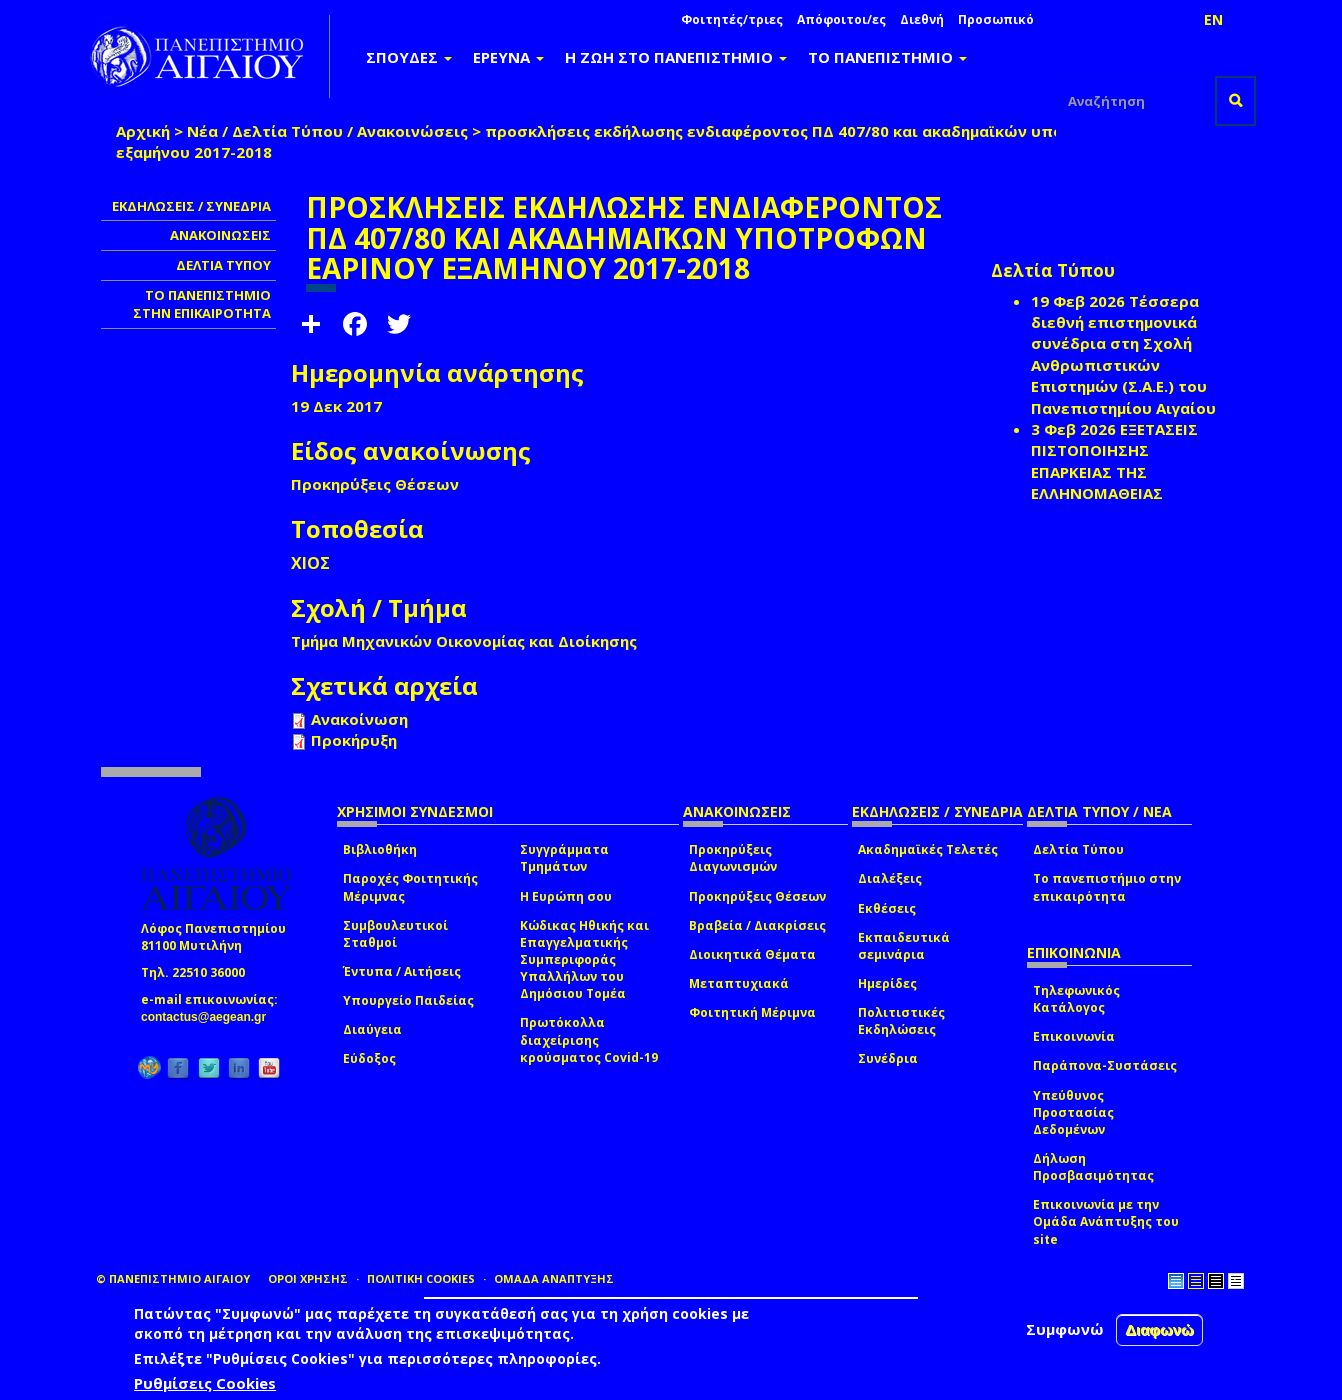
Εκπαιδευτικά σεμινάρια (904, 946)
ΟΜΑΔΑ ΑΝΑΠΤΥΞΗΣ (554, 1278)
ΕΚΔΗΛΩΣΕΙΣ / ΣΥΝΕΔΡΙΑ (191, 206)
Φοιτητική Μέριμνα (752, 1012)
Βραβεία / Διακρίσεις (757, 925)
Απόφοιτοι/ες (841, 19)
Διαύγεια (372, 1029)
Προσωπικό (996, 19)
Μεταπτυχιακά (739, 983)
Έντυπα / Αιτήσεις (402, 971)
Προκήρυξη (354, 740)
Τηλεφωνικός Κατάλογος (1076, 999)
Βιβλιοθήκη (380, 849)
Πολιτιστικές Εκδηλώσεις (901, 1021)
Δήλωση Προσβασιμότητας (1093, 1167)
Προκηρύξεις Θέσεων (757, 896)
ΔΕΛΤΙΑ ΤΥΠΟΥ (223, 265)
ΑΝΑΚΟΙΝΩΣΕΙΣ (220, 235)
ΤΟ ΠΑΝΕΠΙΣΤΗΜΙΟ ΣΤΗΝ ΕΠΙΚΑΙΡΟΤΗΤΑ (202, 304)
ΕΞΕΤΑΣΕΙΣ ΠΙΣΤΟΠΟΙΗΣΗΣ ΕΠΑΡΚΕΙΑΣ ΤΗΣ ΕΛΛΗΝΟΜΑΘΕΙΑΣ (1114, 461)
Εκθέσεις (887, 908)
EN (1213, 19)
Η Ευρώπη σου (566, 896)
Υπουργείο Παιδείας (408, 1000)
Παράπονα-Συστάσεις (1105, 1065)
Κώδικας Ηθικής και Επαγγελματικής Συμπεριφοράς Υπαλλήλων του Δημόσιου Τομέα (584, 960)
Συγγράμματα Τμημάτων (564, 858)
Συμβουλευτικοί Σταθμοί (395, 934)
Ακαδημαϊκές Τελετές (928, 849)
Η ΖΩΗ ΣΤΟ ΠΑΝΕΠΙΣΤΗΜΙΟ (676, 57)
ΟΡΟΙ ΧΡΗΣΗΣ (308, 1278)
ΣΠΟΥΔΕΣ (409, 57)
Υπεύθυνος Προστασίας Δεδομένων (1073, 1112)
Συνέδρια (888, 1058)
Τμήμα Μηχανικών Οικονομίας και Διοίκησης (464, 641)
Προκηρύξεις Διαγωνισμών (733, 858)
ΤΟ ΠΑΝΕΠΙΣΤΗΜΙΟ (887, 57)
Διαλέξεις (890, 878)
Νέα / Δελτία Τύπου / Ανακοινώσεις (327, 131)
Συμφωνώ (1065, 1329)
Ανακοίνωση (359, 719)
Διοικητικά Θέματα (752, 954)
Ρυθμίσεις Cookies (205, 1383)
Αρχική (143, 131)
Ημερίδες (887, 983)
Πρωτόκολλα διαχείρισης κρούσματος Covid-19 (589, 1039)
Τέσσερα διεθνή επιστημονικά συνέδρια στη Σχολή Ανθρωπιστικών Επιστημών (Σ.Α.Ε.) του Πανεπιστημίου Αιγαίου (1123, 354)
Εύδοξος (369, 1058)
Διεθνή (922, 19)
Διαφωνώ (1159, 1329)
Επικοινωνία (1074, 1036)
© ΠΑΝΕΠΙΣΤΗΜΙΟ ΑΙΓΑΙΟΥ (173, 1278)
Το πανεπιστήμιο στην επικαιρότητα (1107, 887)
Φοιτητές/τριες (732, 19)
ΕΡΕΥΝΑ (508, 57)
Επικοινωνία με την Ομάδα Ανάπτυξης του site (1106, 1221)
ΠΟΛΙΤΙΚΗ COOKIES (421, 1278)
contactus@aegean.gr (209, 1017)
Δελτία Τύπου (1078, 849)
